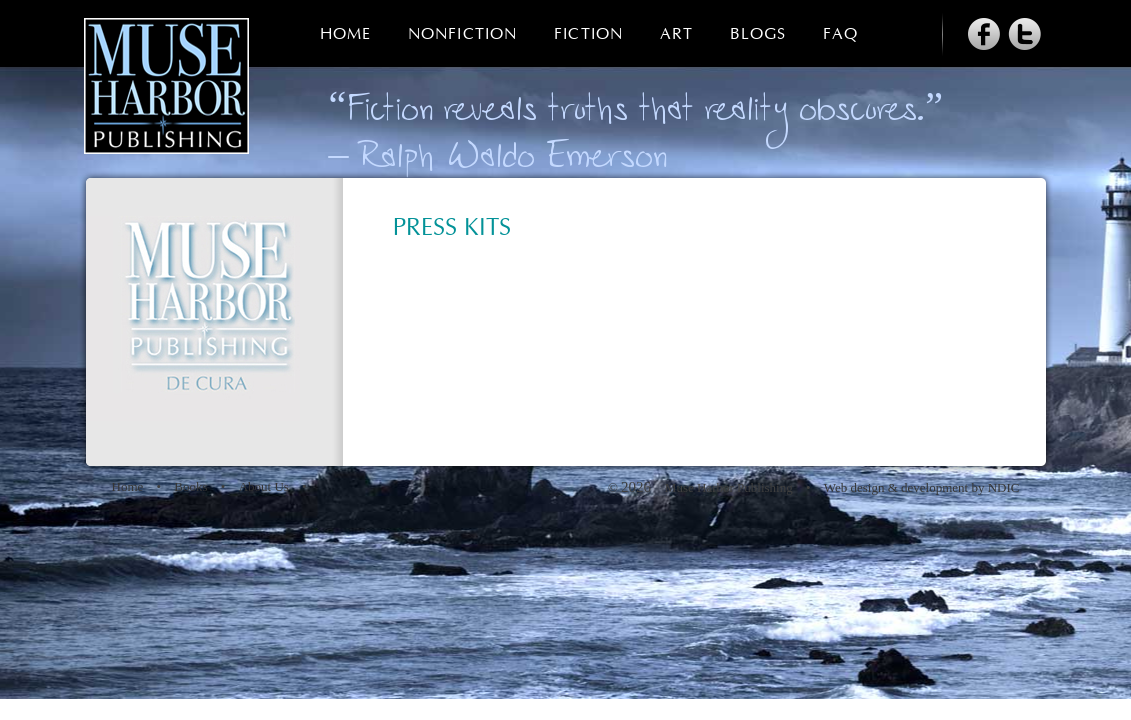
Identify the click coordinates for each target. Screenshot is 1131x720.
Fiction (588, 34)
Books (190, 486)
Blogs (758, 34)
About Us (264, 486)
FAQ (840, 34)
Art (676, 34)
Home (345, 34)
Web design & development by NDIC (922, 487)
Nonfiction (462, 34)
